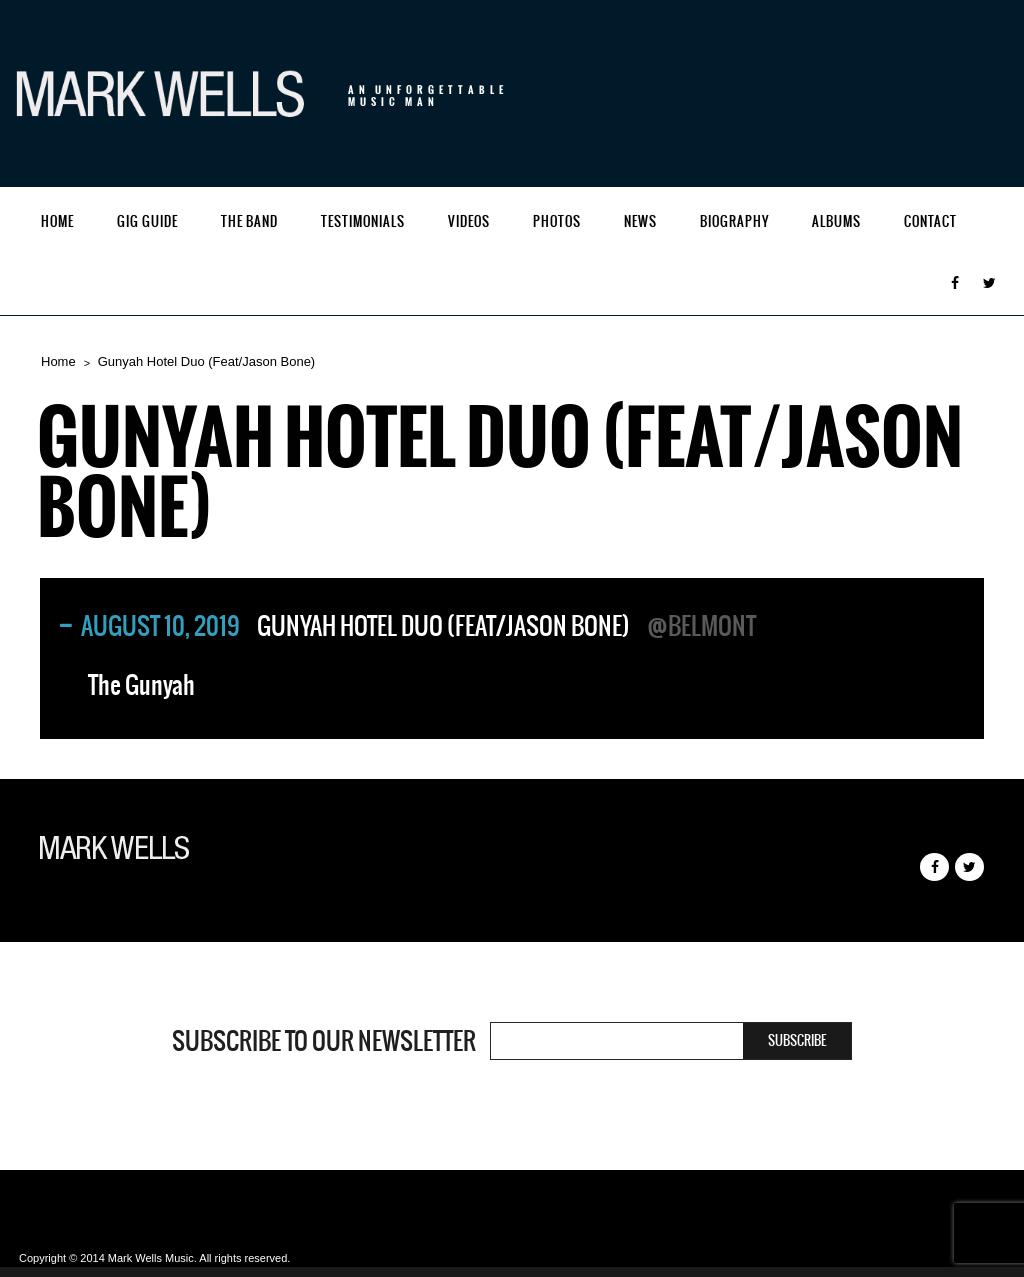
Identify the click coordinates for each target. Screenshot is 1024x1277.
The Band (249, 221)
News (640, 221)
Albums (836, 221)
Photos (557, 221)
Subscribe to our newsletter (324, 1041)
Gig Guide (147, 221)
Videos (469, 221)
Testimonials (363, 221)
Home (57, 221)
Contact (930, 221)
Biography (734, 221)
